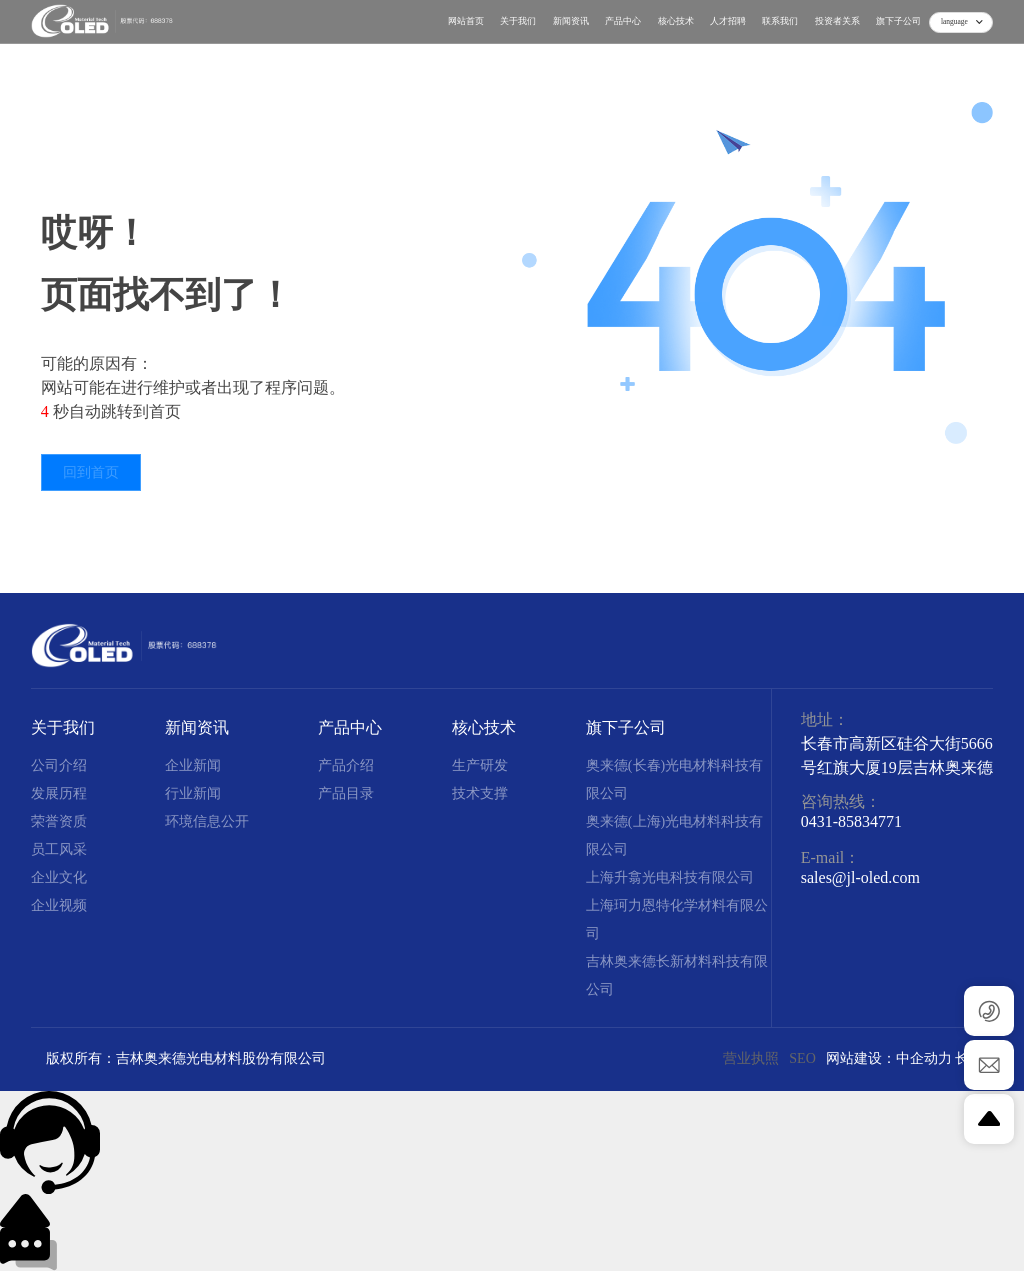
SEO (802, 1058)
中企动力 (924, 1058)
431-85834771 (855, 821)
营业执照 (751, 1058)
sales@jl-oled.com (860, 877)
